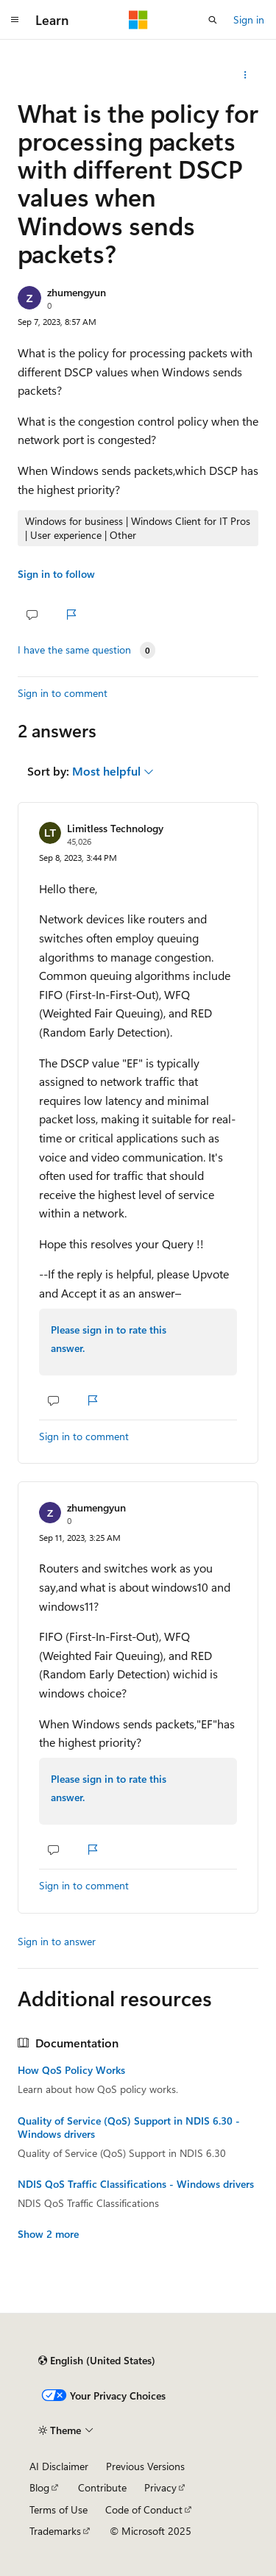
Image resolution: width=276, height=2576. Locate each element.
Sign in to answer (57, 1941)
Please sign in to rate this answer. (108, 1339)
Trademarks (55, 2531)
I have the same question (74, 650)
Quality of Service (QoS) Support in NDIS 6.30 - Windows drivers (129, 2127)
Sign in (248, 19)
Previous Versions (145, 2466)
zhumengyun (76, 292)
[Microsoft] (138, 19)
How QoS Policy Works (71, 2070)
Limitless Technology (115, 828)
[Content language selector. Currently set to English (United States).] (96, 2360)
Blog (39, 2487)
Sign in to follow (56, 574)
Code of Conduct (144, 2509)
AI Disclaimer (58, 2466)
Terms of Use (58, 2509)
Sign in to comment (62, 693)
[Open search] (212, 20)
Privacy (160, 2487)
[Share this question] (245, 75)
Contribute (102, 2487)
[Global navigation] (14, 20)
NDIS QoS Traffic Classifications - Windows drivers (136, 2184)
